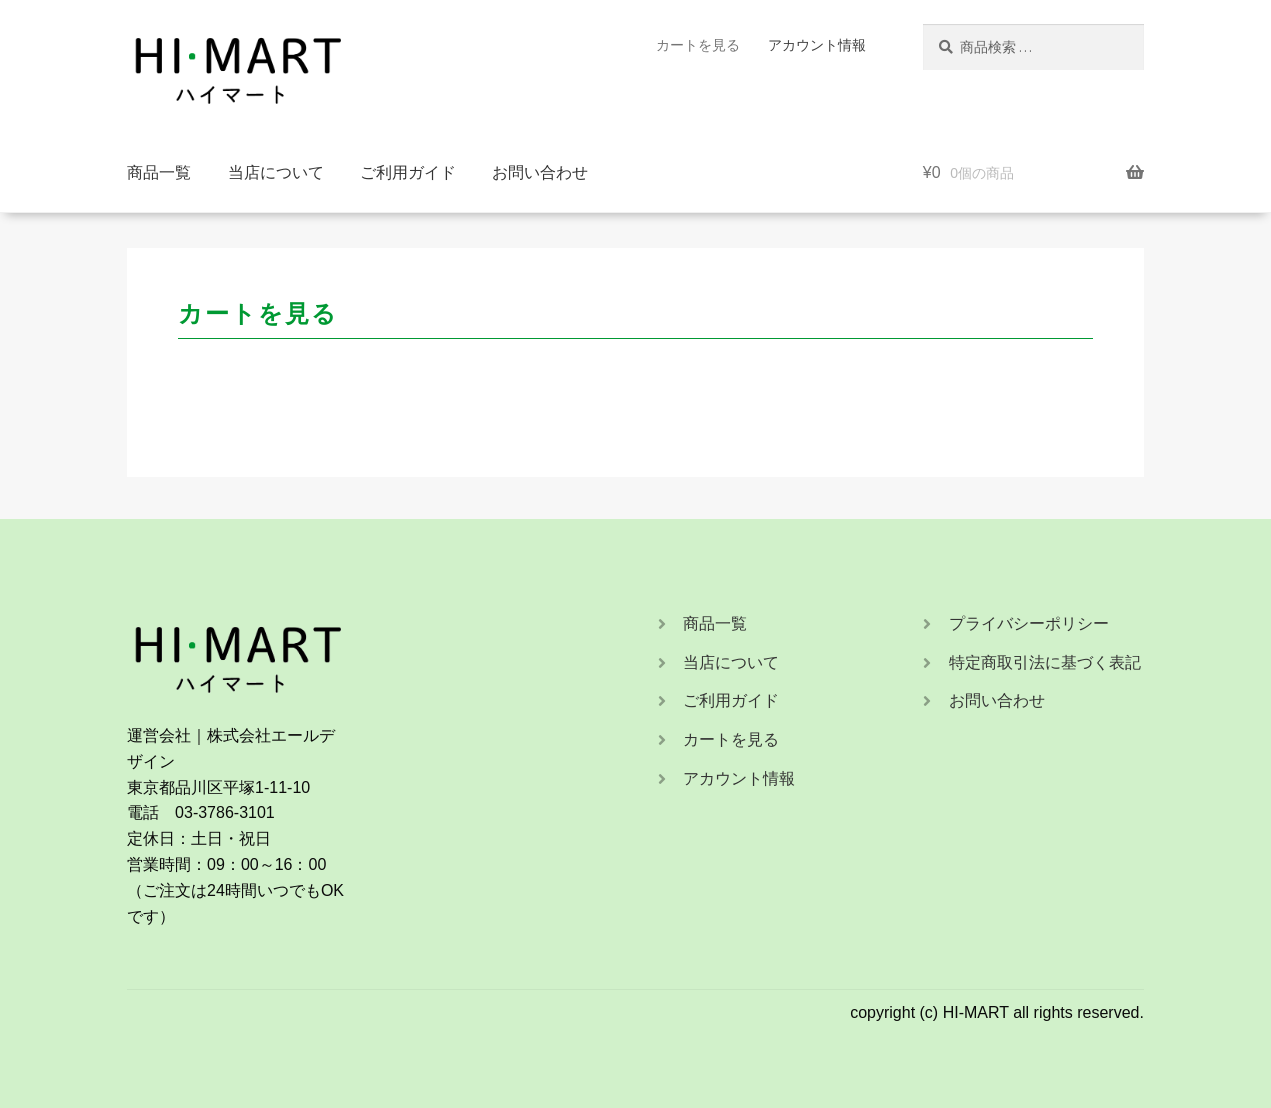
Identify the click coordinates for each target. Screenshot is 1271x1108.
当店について (276, 172)
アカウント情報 (817, 45)
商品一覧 (159, 172)
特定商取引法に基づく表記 (1045, 662)
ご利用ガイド (408, 172)
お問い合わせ (540, 172)
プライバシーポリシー (1029, 623)
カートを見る (698, 45)
